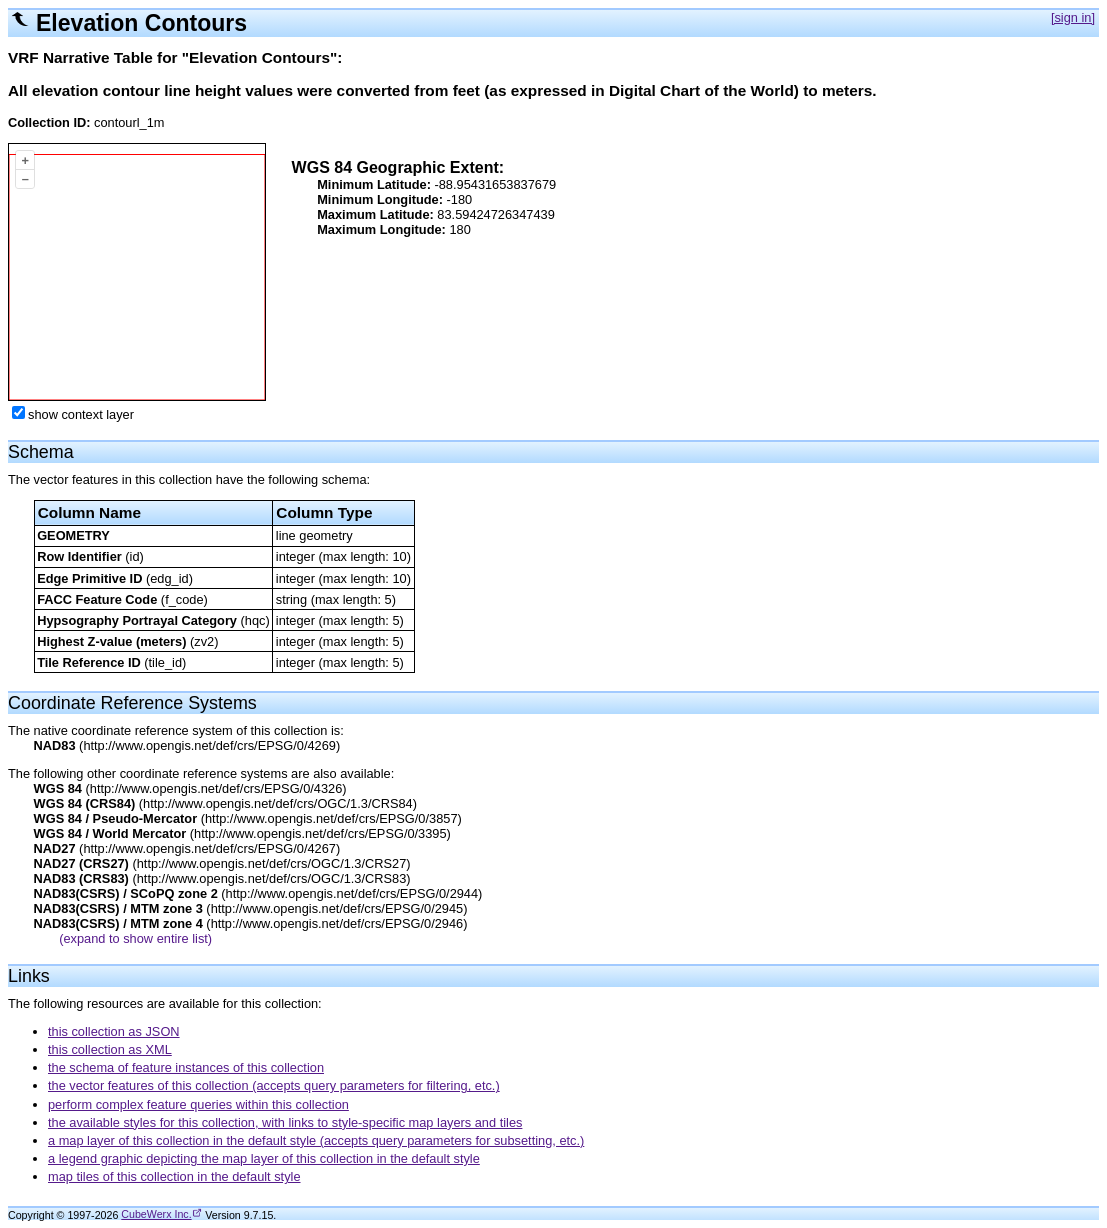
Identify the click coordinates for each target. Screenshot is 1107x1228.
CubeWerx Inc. (156, 1214)
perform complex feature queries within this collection (198, 1104)
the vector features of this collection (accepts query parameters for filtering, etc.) (274, 1085)
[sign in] (1073, 17)
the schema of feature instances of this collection (186, 1067)
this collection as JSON (114, 1031)
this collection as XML (110, 1049)
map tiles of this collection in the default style (174, 1176)
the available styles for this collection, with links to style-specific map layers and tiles (285, 1122)
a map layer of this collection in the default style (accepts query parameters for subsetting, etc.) (316, 1140)
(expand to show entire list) (135, 938)
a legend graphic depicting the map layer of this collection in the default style (264, 1158)
